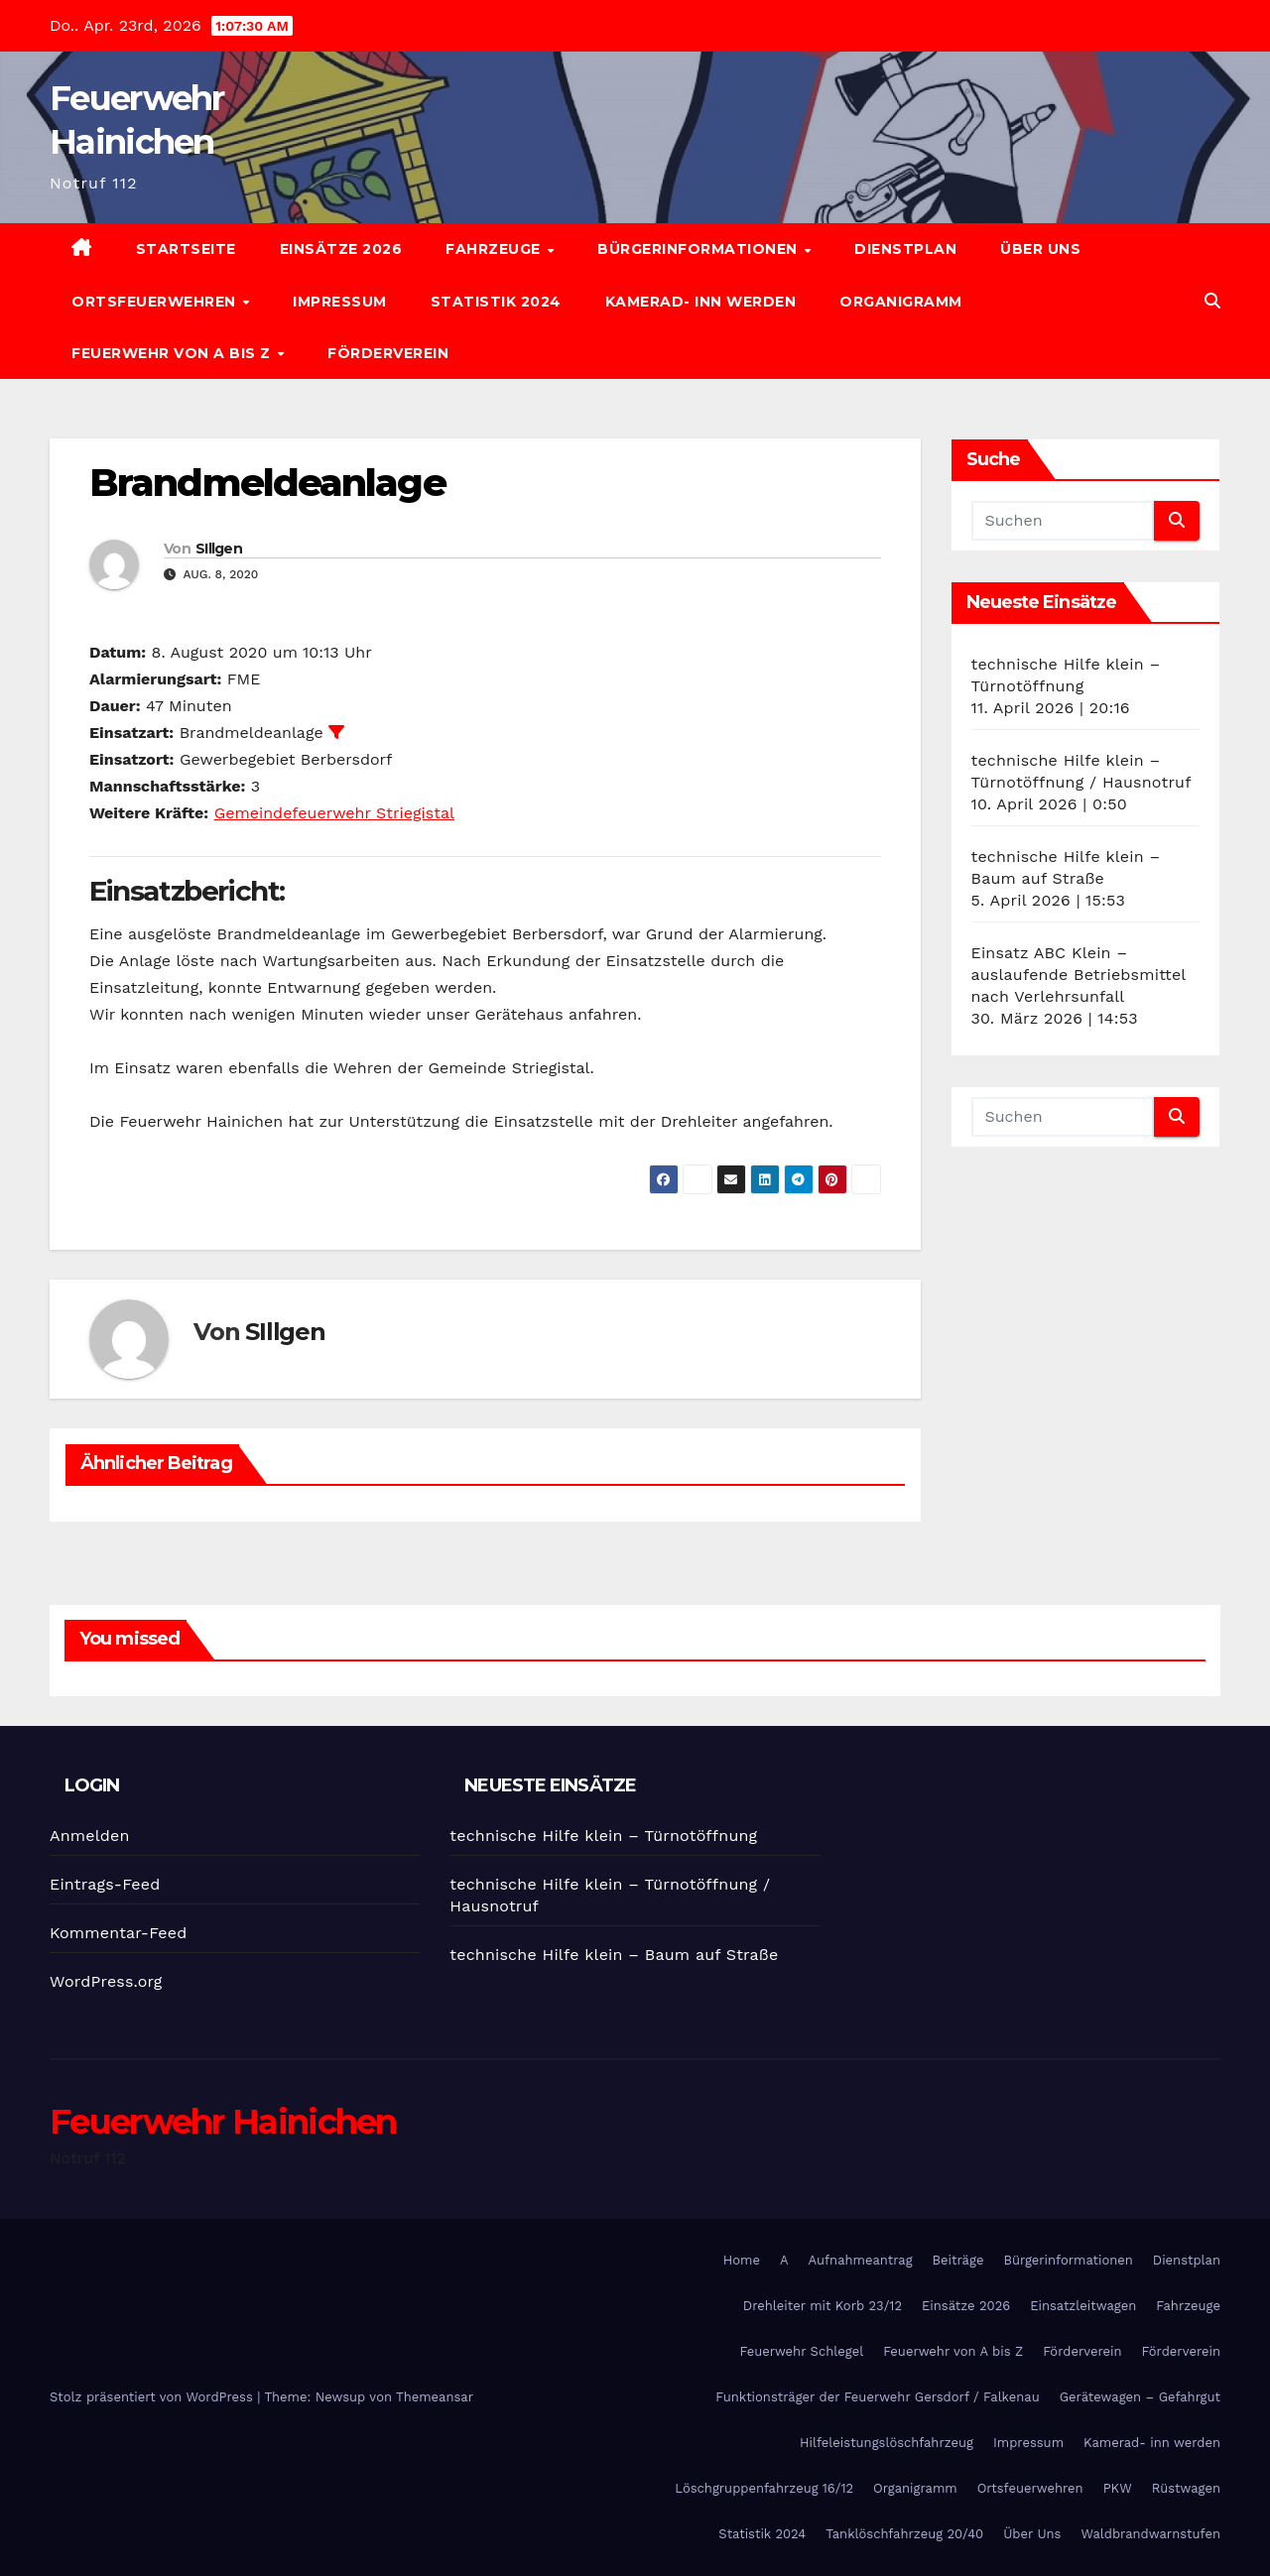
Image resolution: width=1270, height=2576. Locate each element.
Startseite (186, 249)
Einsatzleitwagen (1083, 2305)
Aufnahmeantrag (861, 2260)
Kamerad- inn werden (701, 301)
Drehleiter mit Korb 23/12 (822, 2305)
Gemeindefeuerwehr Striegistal (334, 812)
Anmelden (90, 1835)
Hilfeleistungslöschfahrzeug (886, 2442)
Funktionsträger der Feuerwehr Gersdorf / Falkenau (877, 2397)
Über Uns (1040, 249)
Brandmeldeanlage (267, 482)
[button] (1212, 301)
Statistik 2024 (496, 301)
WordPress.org (106, 1981)
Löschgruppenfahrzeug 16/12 (764, 2488)
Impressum (340, 301)
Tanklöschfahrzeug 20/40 (904, 2533)
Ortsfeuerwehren (155, 301)
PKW (1117, 2488)
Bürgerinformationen (699, 249)
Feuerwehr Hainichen (223, 2122)
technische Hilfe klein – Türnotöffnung (603, 1835)
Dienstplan (905, 249)
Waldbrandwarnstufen (1150, 2533)
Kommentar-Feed (118, 1932)
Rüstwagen (1186, 2488)
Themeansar (434, 2397)
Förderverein (387, 353)
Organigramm (900, 301)
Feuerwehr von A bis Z (173, 353)
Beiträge (958, 2260)
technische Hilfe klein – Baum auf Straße (613, 1954)
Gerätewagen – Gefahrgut (1140, 2397)
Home (741, 2260)
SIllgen (218, 548)
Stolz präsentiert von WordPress (153, 2397)
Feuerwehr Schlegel (801, 2351)
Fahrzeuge (495, 249)
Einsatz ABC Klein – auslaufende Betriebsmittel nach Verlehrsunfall (1078, 974)
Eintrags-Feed (105, 1884)
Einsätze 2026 (341, 249)
